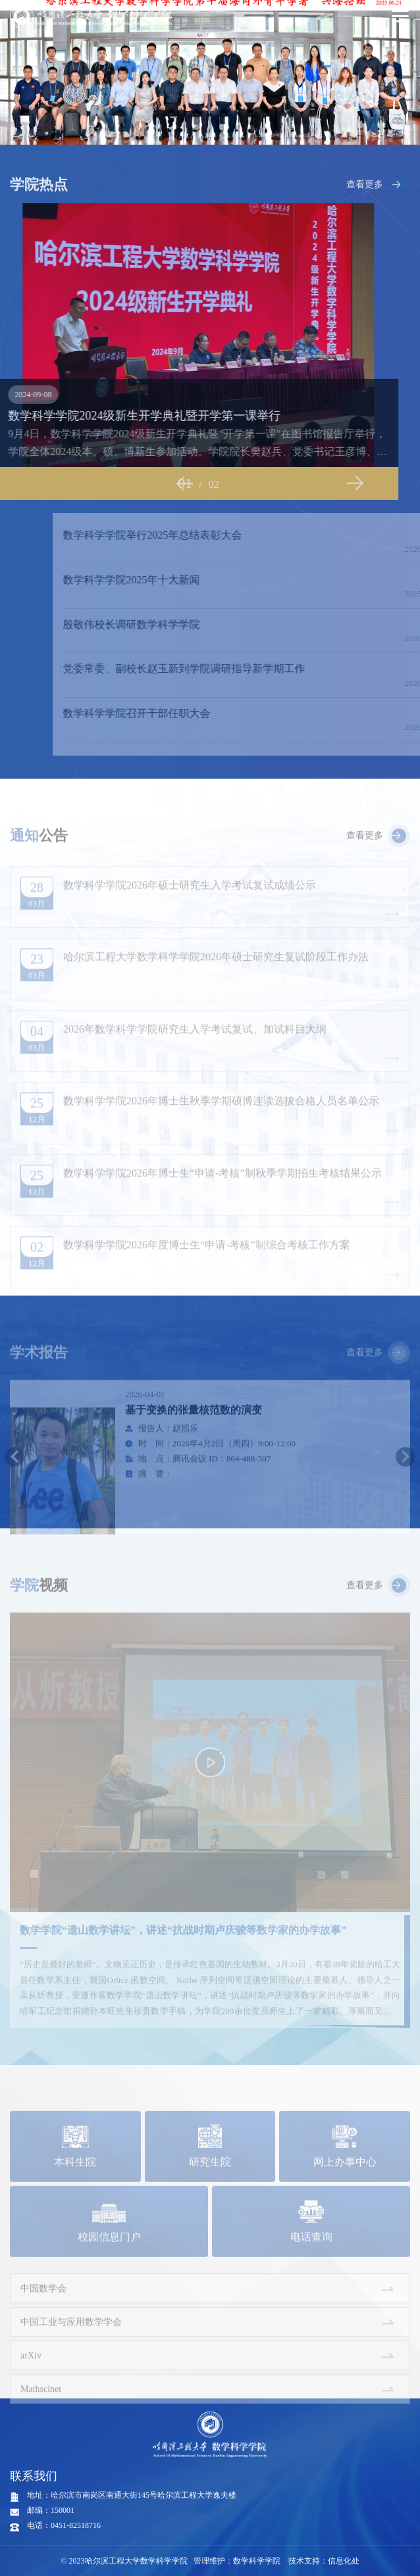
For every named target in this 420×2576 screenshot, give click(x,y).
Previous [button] (141, 483)
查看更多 (364, 208)
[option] (210, 72)
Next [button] (312, 483)
